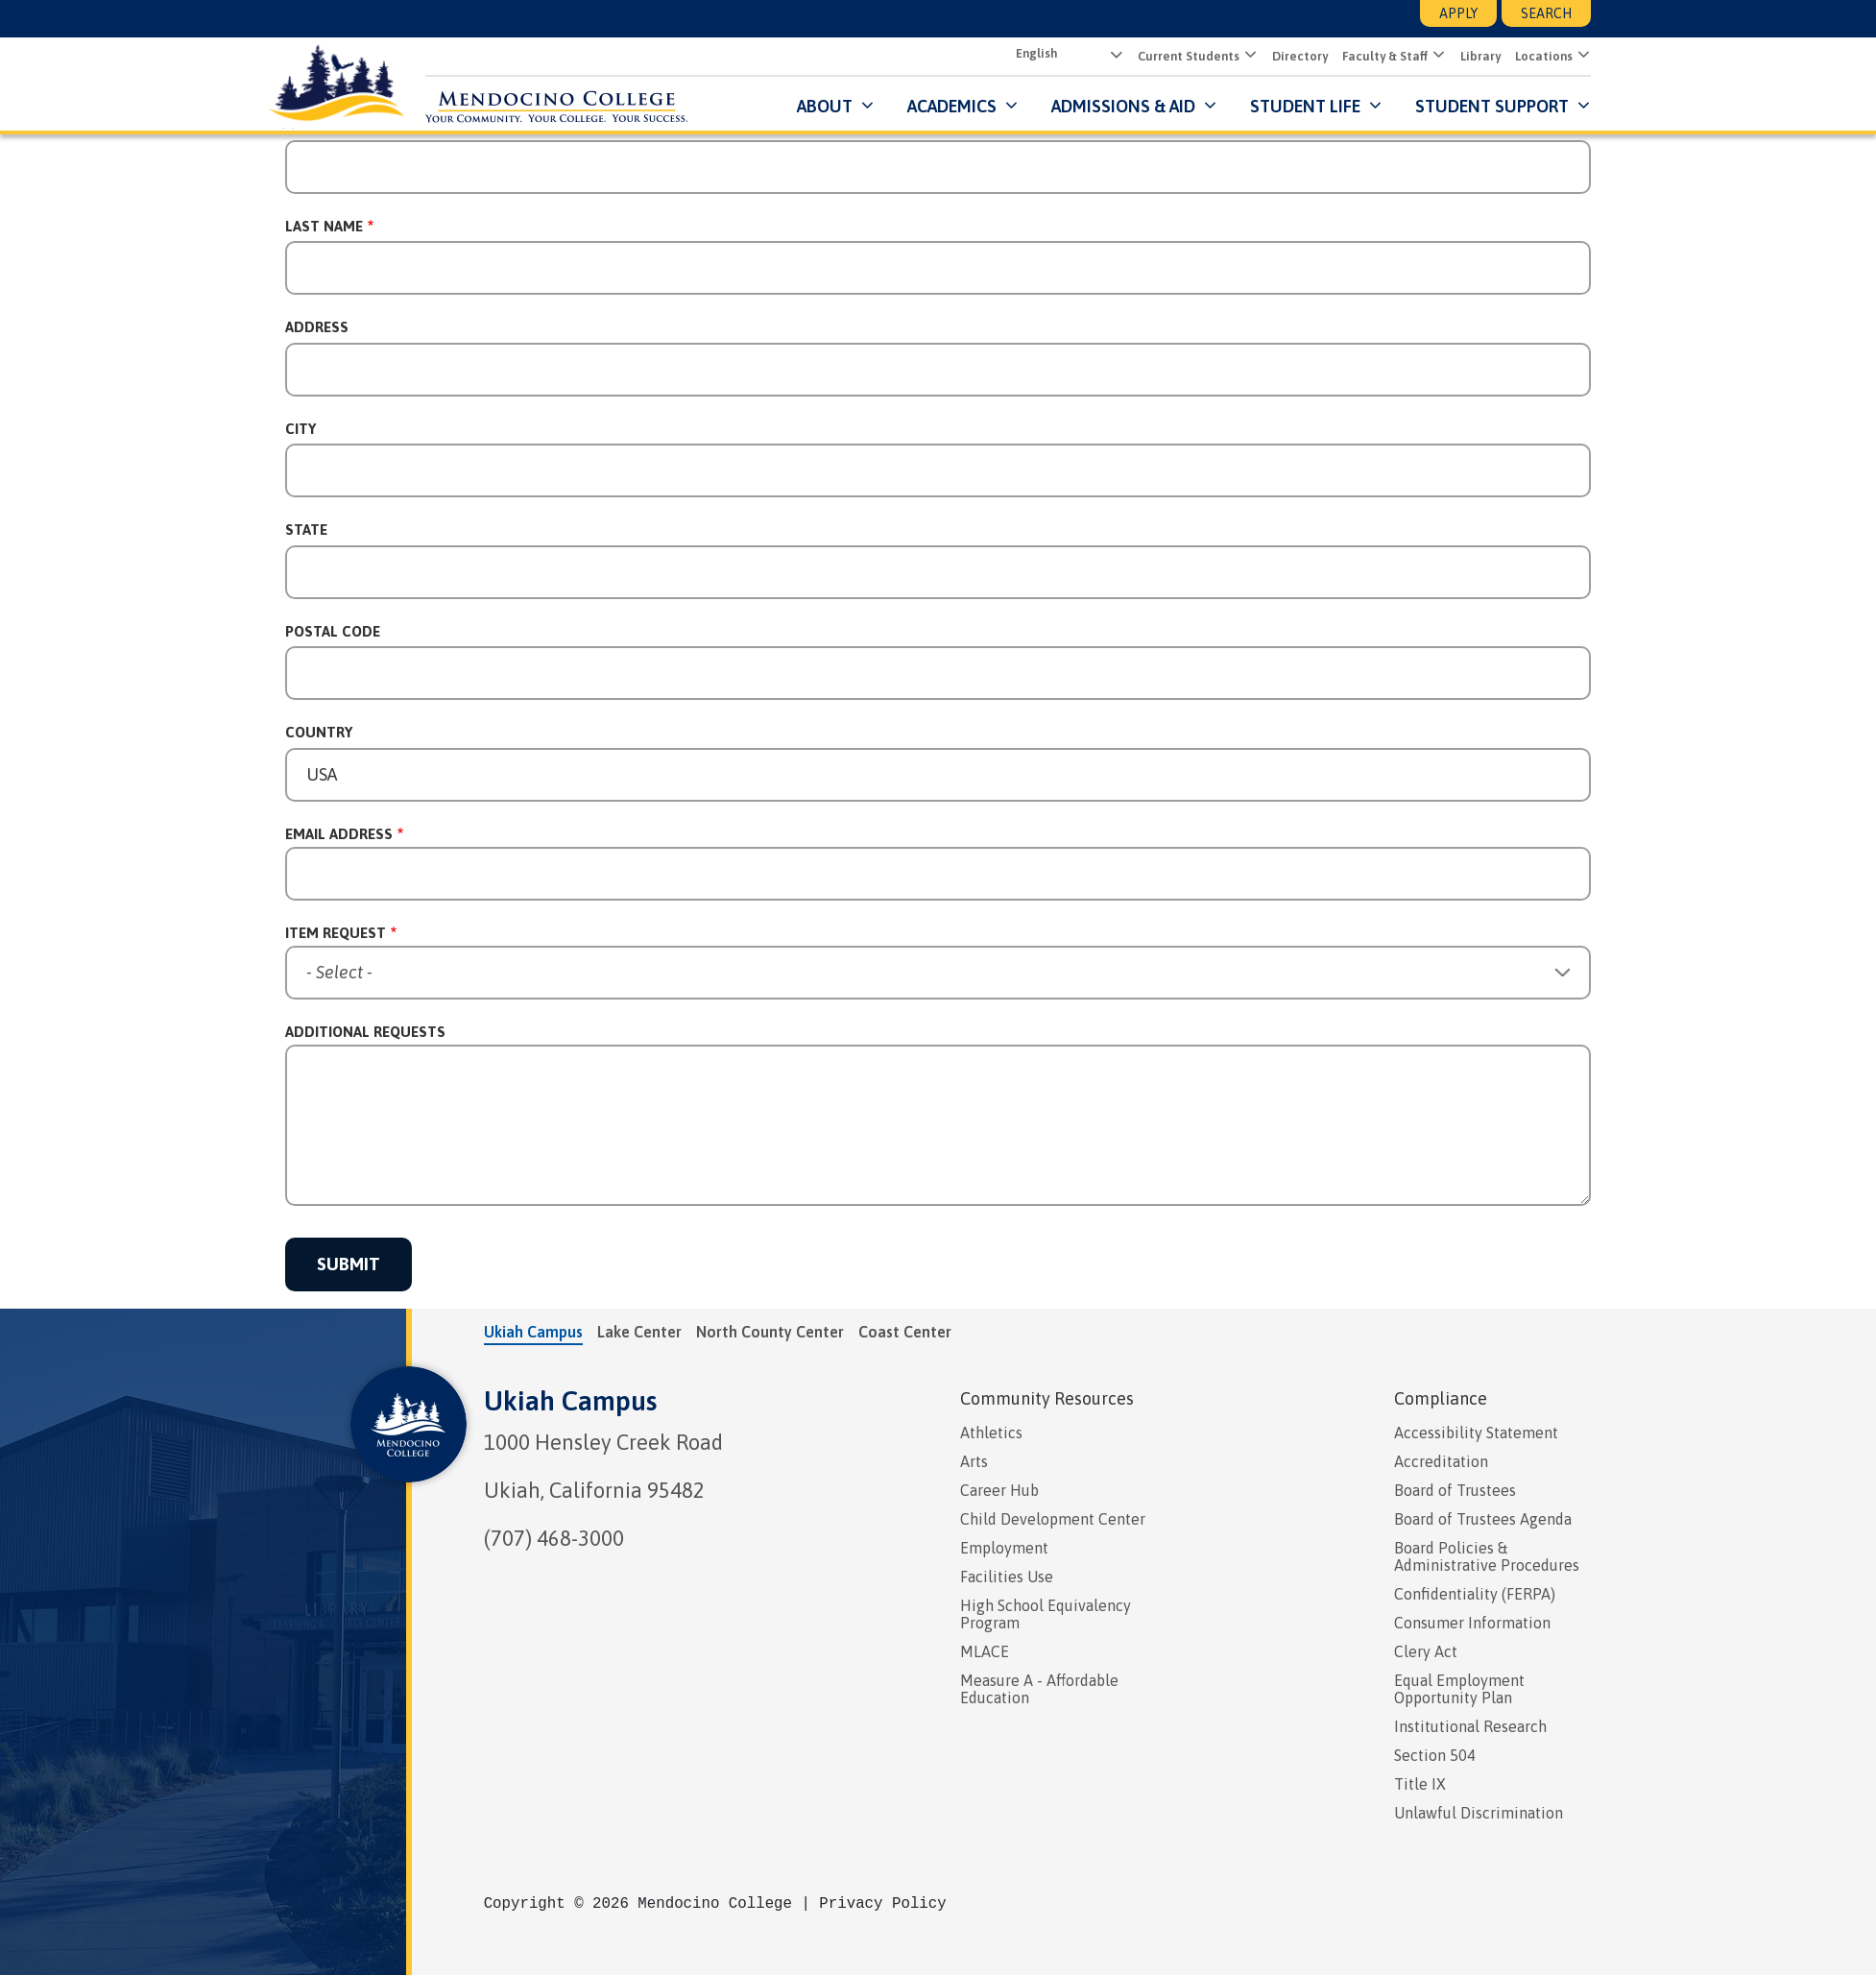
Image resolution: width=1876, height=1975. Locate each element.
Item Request (335, 933)
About (825, 105)
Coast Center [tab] (904, 1331)
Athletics (991, 1432)
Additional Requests (365, 1032)
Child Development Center (1052, 1519)
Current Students (1188, 56)
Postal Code (332, 631)
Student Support (1494, 105)
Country (318, 732)
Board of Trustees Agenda (1483, 1519)
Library (1480, 56)
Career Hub (999, 1490)
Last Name (324, 226)
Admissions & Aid (1123, 105)
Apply (1458, 13)
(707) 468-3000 (554, 1538)
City (300, 429)
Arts (974, 1461)
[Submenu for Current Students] (1248, 55)
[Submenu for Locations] (1582, 55)
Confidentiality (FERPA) (1474, 1593)
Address (317, 327)
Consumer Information (1472, 1622)
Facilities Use (1006, 1576)
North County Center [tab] (770, 1331)
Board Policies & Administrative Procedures (1486, 1556)
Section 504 (1435, 1755)
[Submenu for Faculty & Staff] (1437, 55)
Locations (1544, 56)
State (306, 529)
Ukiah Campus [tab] (533, 1331)
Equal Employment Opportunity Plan (1459, 1689)
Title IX (1420, 1784)
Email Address (339, 834)
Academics (952, 105)
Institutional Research (1470, 1726)
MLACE (984, 1651)
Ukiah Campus (570, 1400)
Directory (1300, 56)
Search (1546, 13)
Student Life (1305, 105)
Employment (1004, 1547)
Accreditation (1441, 1461)
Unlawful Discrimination (1478, 1812)
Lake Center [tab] (639, 1331)
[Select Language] (1067, 54)
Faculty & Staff (1385, 56)
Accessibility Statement (1476, 1432)
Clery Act (1425, 1651)
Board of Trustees (1455, 1490)
